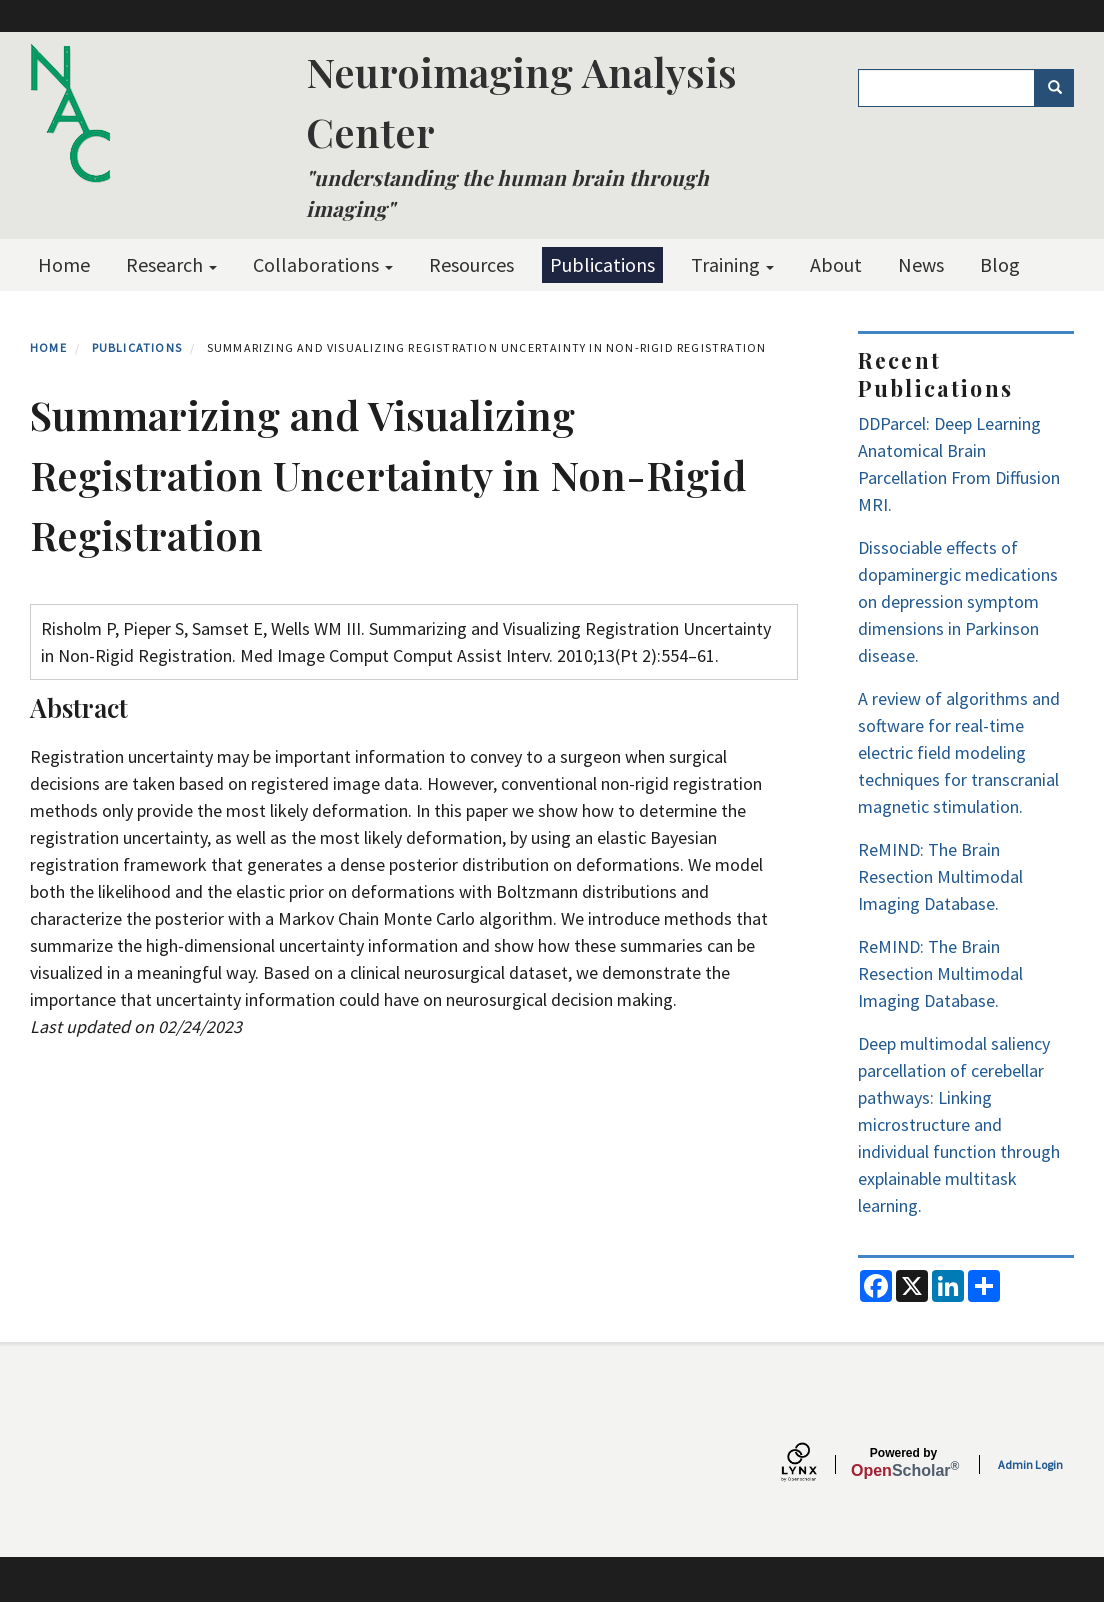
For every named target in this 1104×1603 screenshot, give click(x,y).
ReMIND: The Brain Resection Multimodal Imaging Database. (940, 876)
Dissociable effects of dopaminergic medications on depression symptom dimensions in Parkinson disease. (958, 601)
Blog (1000, 264)
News (921, 264)
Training (732, 264)
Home (64, 264)
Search (1061, 88)
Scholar (903, 1463)
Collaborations (323, 264)
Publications (602, 264)
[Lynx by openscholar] (816, 1464)
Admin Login (1030, 1464)
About (836, 264)
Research (171, 264)
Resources (471, 264)
